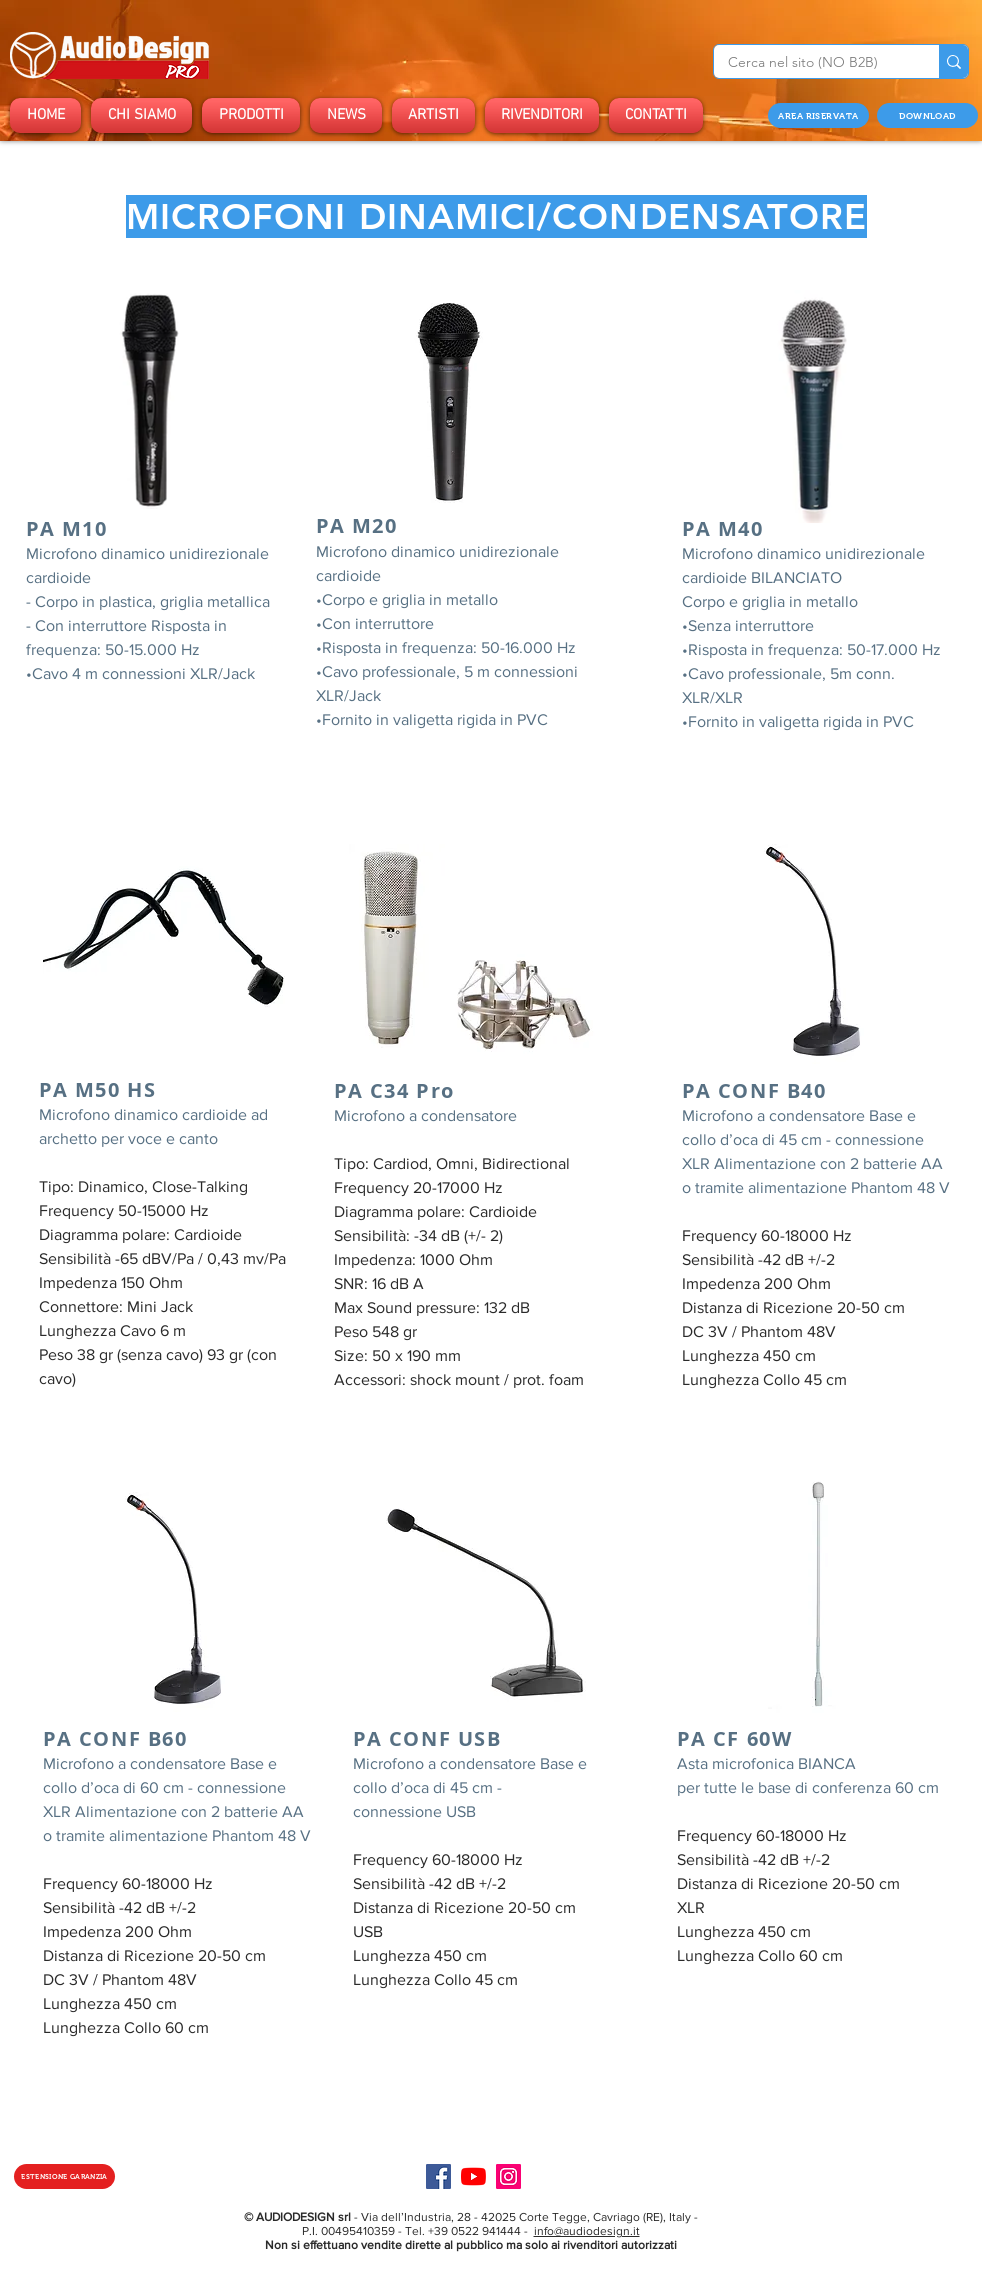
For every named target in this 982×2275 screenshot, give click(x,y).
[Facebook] (438, 2176)
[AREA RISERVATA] (818, 115)
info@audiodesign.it (587, 2231)
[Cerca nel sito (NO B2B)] (812, 63)
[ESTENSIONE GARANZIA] (64, 2176)
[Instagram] (508, 2176)
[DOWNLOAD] (927, 115)
